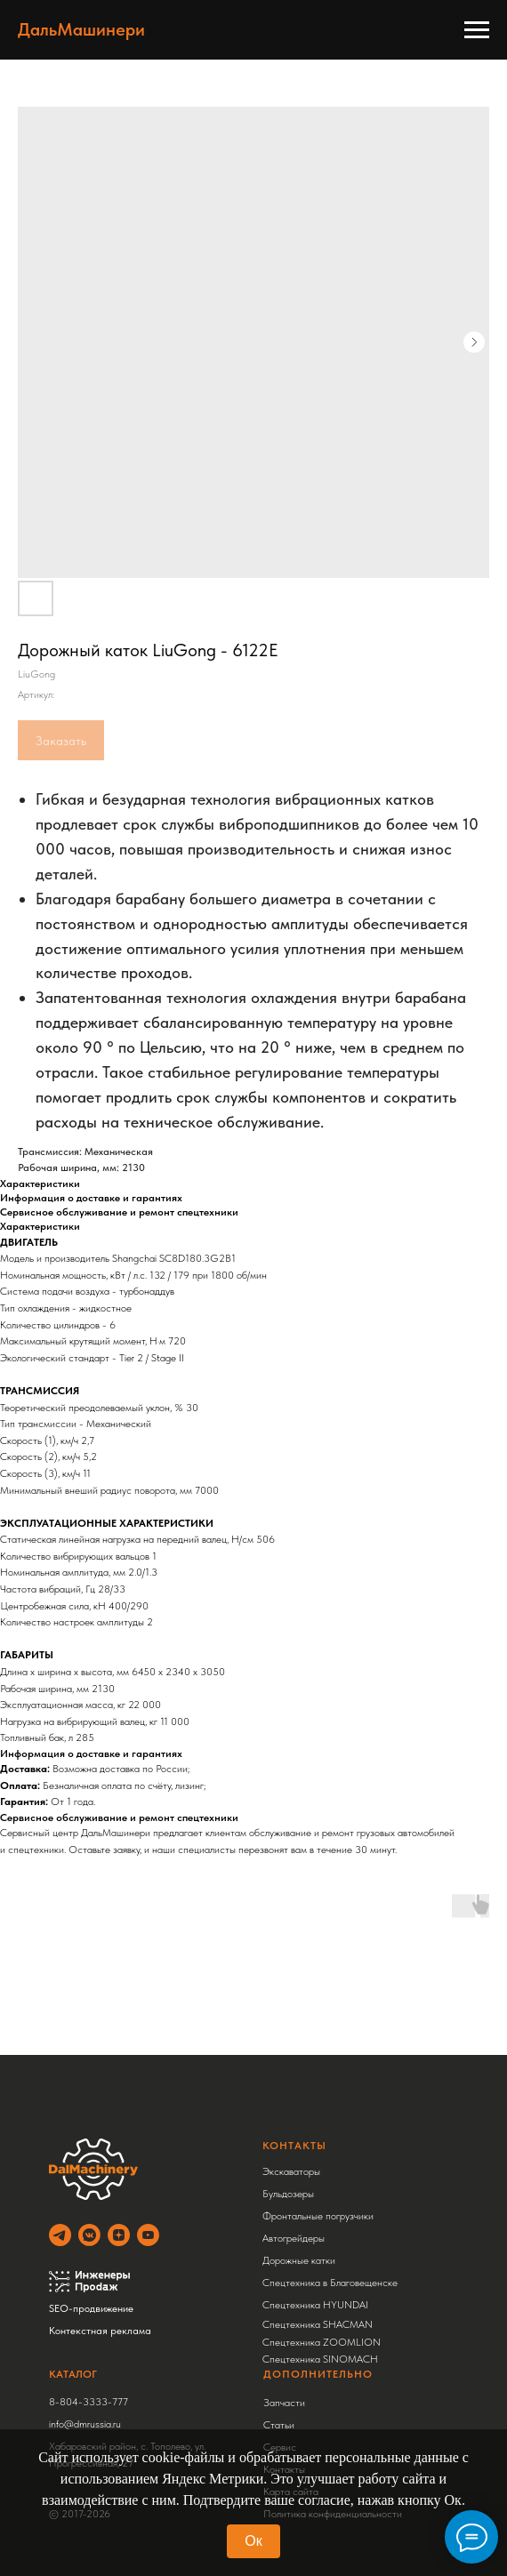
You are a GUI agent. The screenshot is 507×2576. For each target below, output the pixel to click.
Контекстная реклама (100, 2330)
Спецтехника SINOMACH (320, 2359)
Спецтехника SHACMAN (317, 2324)
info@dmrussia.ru (85, 2424)
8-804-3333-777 (88, 2401)
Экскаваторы (291, 2171)
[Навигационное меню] (476, 30)
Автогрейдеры (293, 2238)
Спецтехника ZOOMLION (321, 2342)
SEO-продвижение (91, 2308)
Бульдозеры (288, 2193)
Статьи (278, 2425)
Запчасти (284, 2402)
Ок (253, 2540)
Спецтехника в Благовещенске (330, 2282)
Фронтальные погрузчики (318, 2216)
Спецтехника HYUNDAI (315, 2305)
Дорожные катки (298, 2260)
